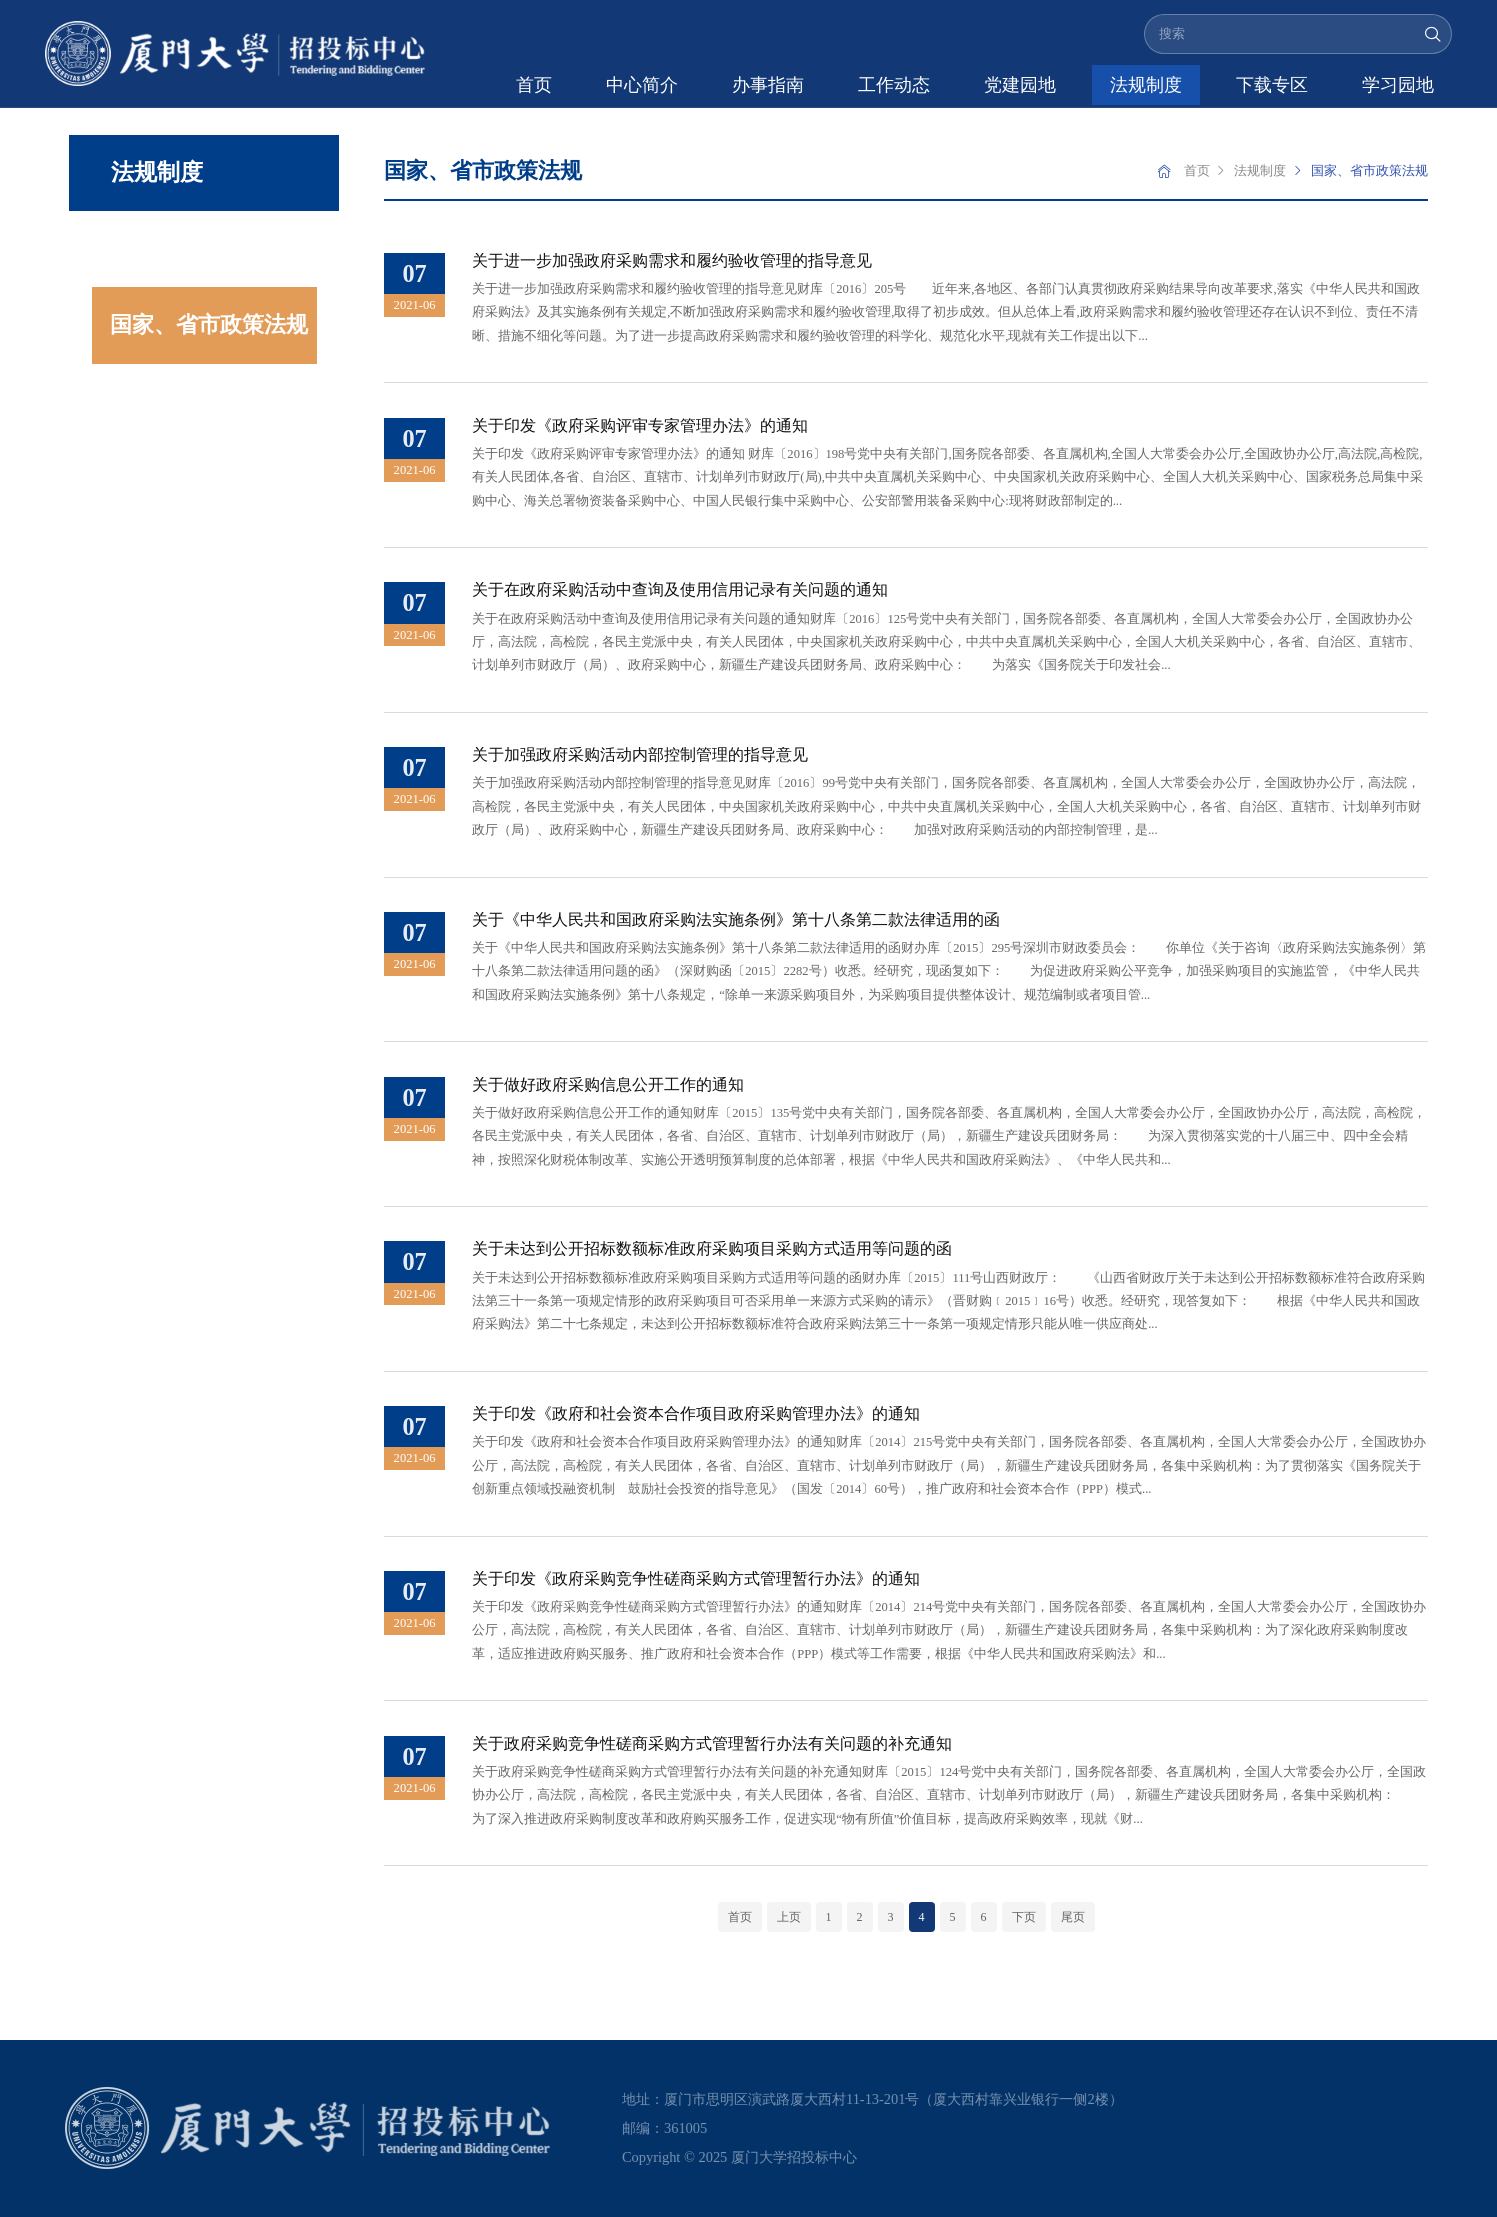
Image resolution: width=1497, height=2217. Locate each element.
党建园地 (1020, 85)
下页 (1024, 1917)
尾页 (1073, 1917)
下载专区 (1272, 85)
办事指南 (768, 85)
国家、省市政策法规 (209, 325)
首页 (534, 85)
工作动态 (894, 85)
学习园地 (1398, 85)
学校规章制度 (176, 249)
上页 (789, 1917)
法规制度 (1146, 85)
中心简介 (642, 85)
